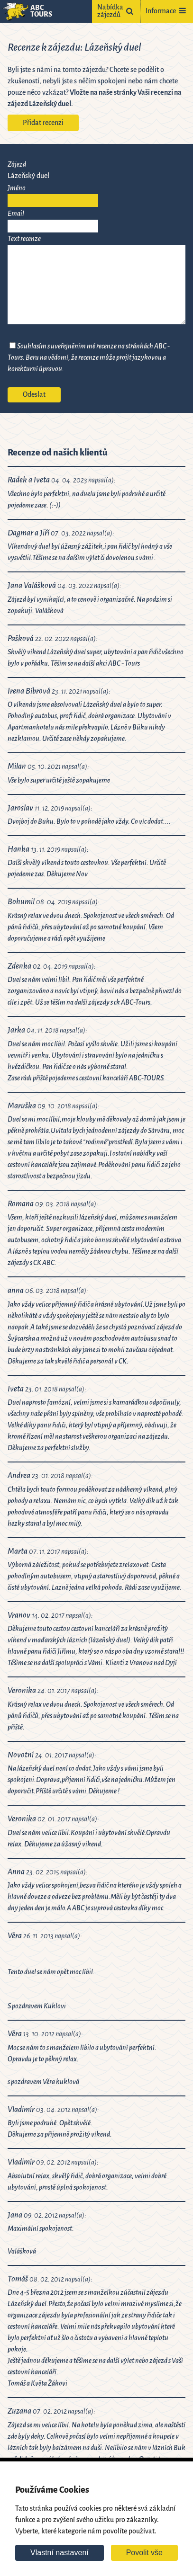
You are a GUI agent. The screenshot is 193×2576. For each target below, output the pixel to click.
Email (16, 213)
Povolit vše (144, 2553)
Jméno (17, 188)
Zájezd (17, 164)
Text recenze (24, 238)
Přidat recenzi (43, 122)
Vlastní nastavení (59, 2553)
